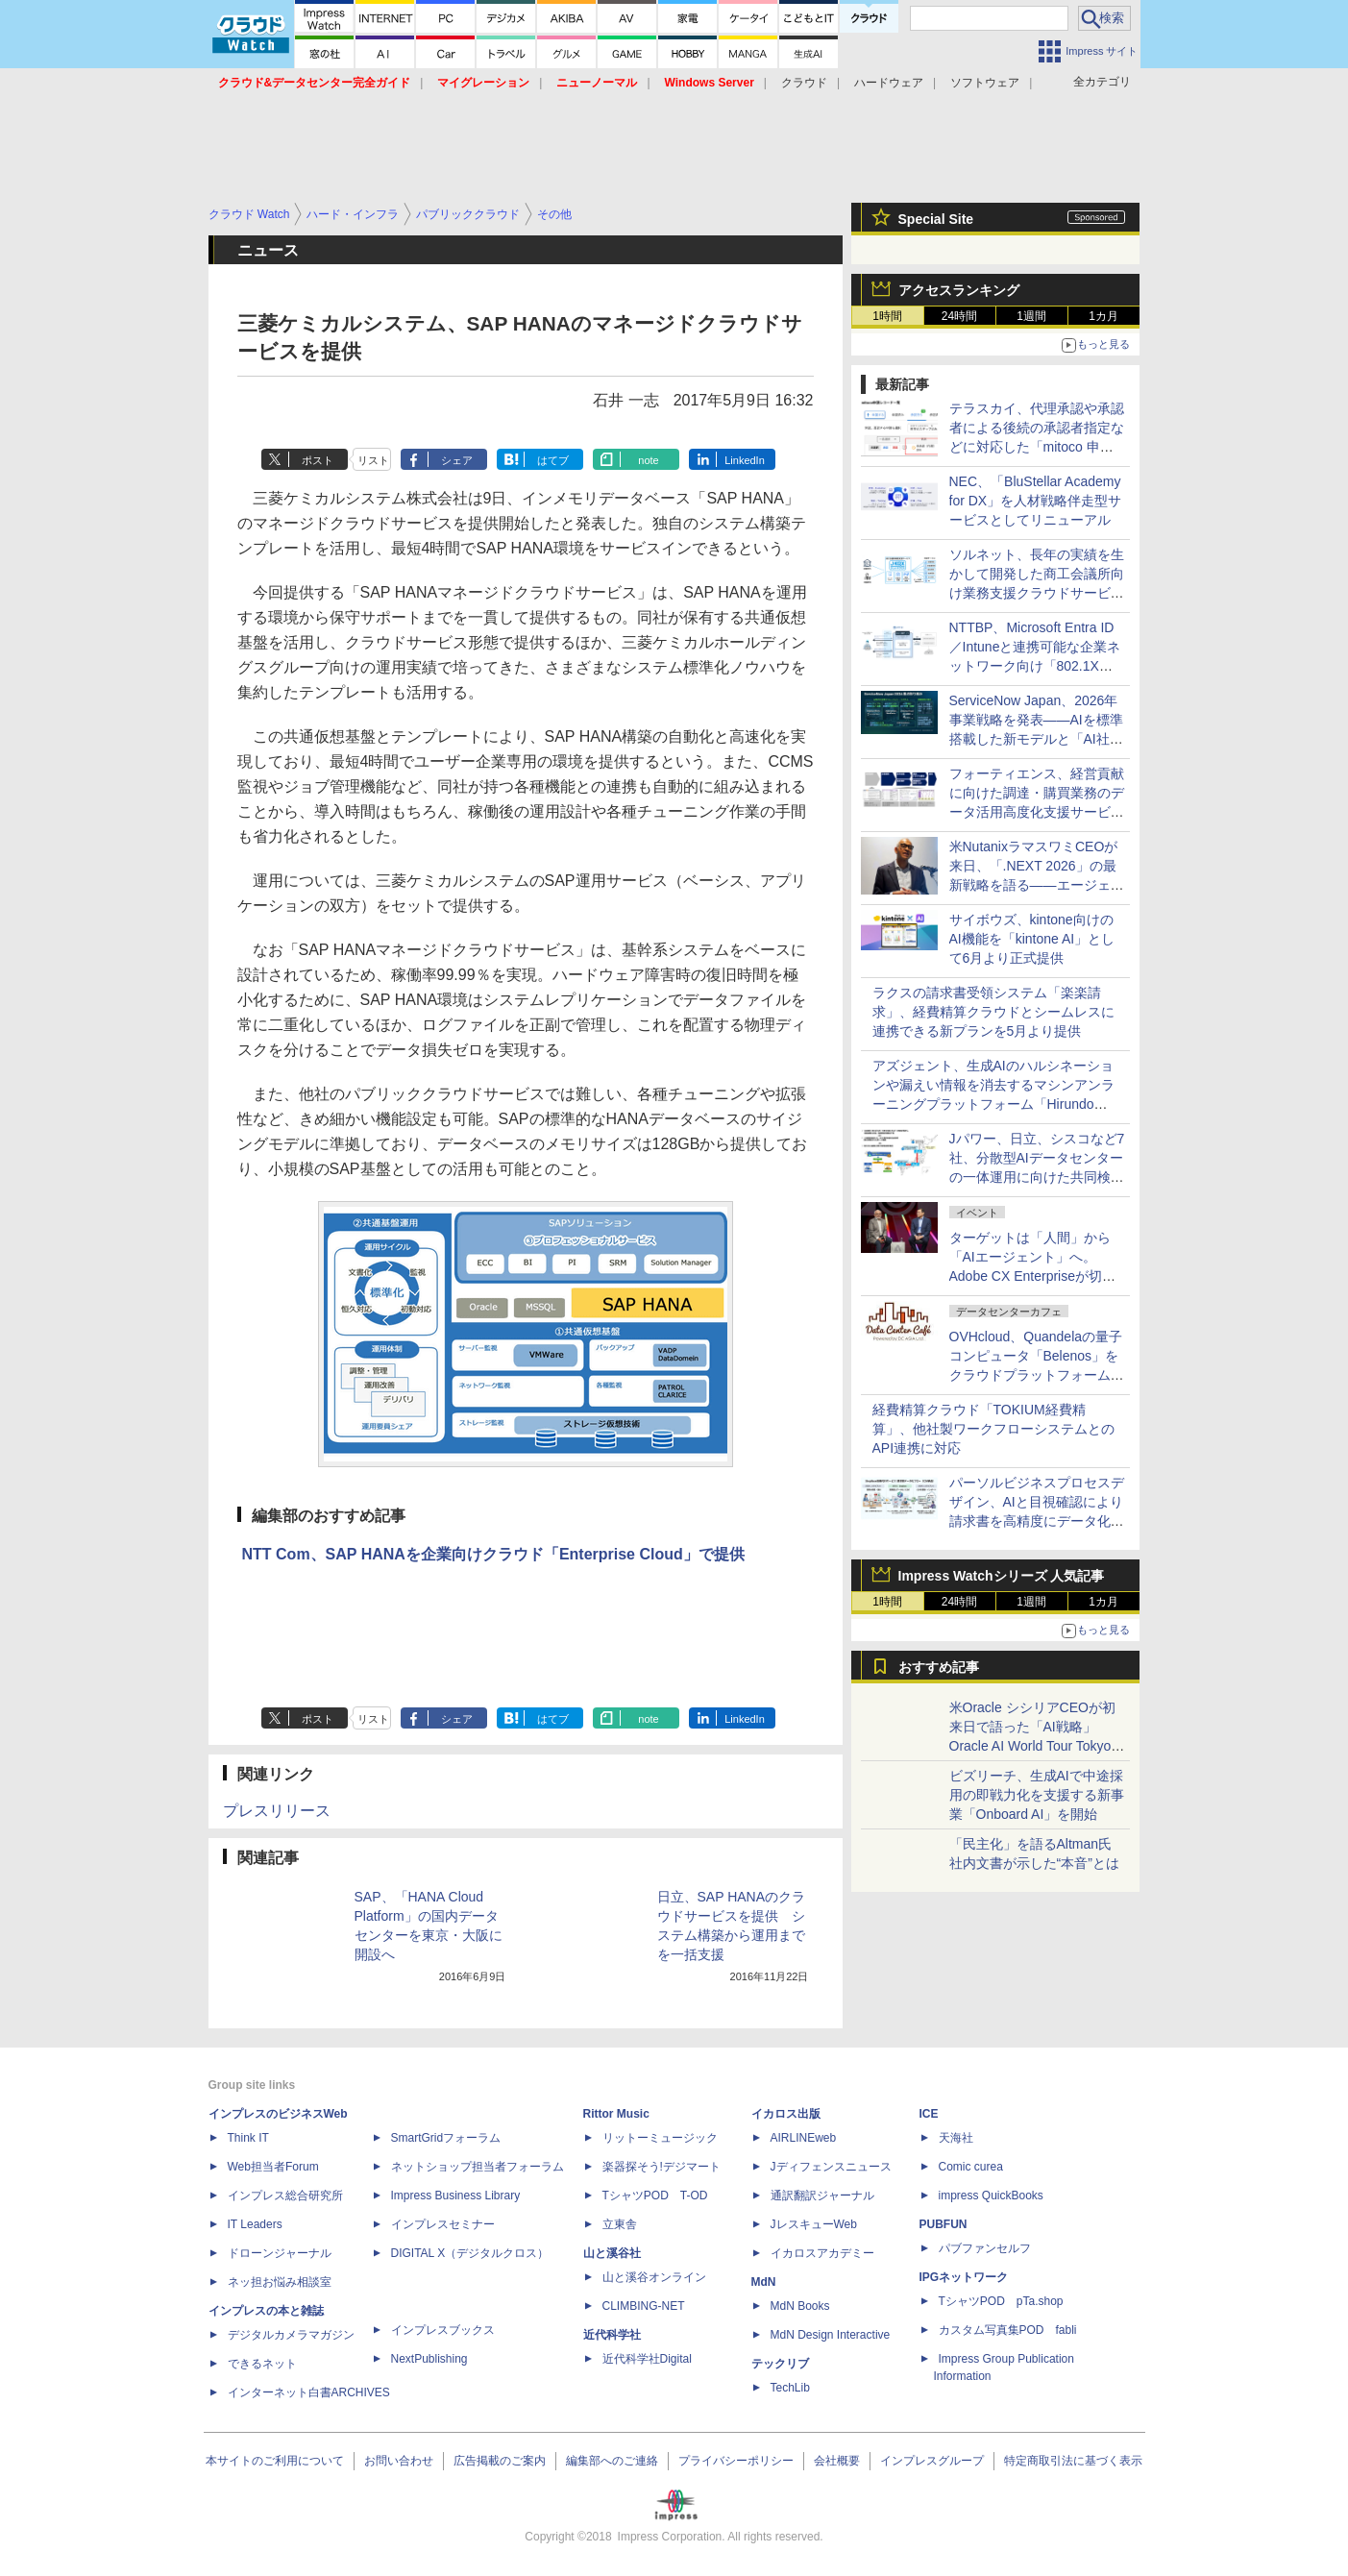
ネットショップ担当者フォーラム (477, 2166)
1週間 (1031, 316)
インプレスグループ (932, 2460)
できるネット (262, 2363)
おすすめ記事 (938, 1667)
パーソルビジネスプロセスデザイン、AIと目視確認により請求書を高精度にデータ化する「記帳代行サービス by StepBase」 (1036, 1521)
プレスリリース (277, 1811)
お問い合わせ (398, 2460)
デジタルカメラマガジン (291, 2335)
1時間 (887, 316)
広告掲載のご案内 (499, 2460)
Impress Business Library (456, 2195)
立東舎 (619, 2224)
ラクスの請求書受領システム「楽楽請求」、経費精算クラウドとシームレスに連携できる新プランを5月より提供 (993, 1012)
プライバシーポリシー (736, 2460)
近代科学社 (612, 2335)
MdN (763, 2282)
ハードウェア (888, 82)
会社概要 (837, 2460)
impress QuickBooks (991, 2195)
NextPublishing (429, 2359)
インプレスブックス (443, 2330)
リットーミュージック (660, 2138)
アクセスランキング (958, 290)
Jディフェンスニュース (831, 2166)
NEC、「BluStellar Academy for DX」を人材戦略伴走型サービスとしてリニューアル (1035, 500)
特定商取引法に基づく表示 (1073, 2460)
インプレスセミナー (443, 2224)
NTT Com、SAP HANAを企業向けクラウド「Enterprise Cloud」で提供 (493, 1554)
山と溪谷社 (612, 2253)
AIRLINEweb (804, 2138)
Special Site (936, 219)
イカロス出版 (786, 2114)
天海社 (956, 2138)
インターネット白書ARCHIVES (309, 2392)
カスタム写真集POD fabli (1008, 2330)
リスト (373, 460)
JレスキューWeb (814, 2224)
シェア (457, 460)
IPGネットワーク (964, 2277)
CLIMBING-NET (643, 2306)
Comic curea (971, 2166)
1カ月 (1103, 316)
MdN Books (800, 2306)
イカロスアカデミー (822, 2253)
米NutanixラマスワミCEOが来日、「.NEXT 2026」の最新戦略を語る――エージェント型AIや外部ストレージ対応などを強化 (1036, 885)
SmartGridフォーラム (446, 2138)
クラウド (804, 82)
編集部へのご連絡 (612, 2460)
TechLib (790, 2387)
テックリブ (780, 2363)
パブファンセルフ (985, 2248)
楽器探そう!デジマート (661, 2166)
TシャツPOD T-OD (655, 2195)
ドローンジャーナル (279, 2253)
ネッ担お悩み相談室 (279, 2282)
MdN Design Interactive (831, 2335)
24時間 (959, 316)
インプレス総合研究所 (285, 2195)
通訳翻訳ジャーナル (822, 2195)
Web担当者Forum (273, 2166)
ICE (929, 2114)
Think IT (248, 2138)
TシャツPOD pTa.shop (1001, 2301)
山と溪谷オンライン (654, 2277)
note (648, 460)
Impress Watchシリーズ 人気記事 (1001, 1575)
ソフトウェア (984, 82)
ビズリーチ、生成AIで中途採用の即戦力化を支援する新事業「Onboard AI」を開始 (1036, 1795)
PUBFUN (943, 2224)
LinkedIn (744, 460)
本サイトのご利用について (275, 2460)
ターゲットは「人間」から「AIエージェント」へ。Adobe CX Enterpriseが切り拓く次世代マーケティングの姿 (1036, 1276)
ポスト (317, 460)
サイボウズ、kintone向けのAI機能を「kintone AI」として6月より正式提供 (1032, 939)
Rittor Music (616, 2114)
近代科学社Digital (647, 2359)
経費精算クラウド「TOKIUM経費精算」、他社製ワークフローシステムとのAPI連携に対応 (993, 1429)
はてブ (553, 460)
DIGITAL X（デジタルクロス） (470, 2253)
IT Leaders (255, 2224)
